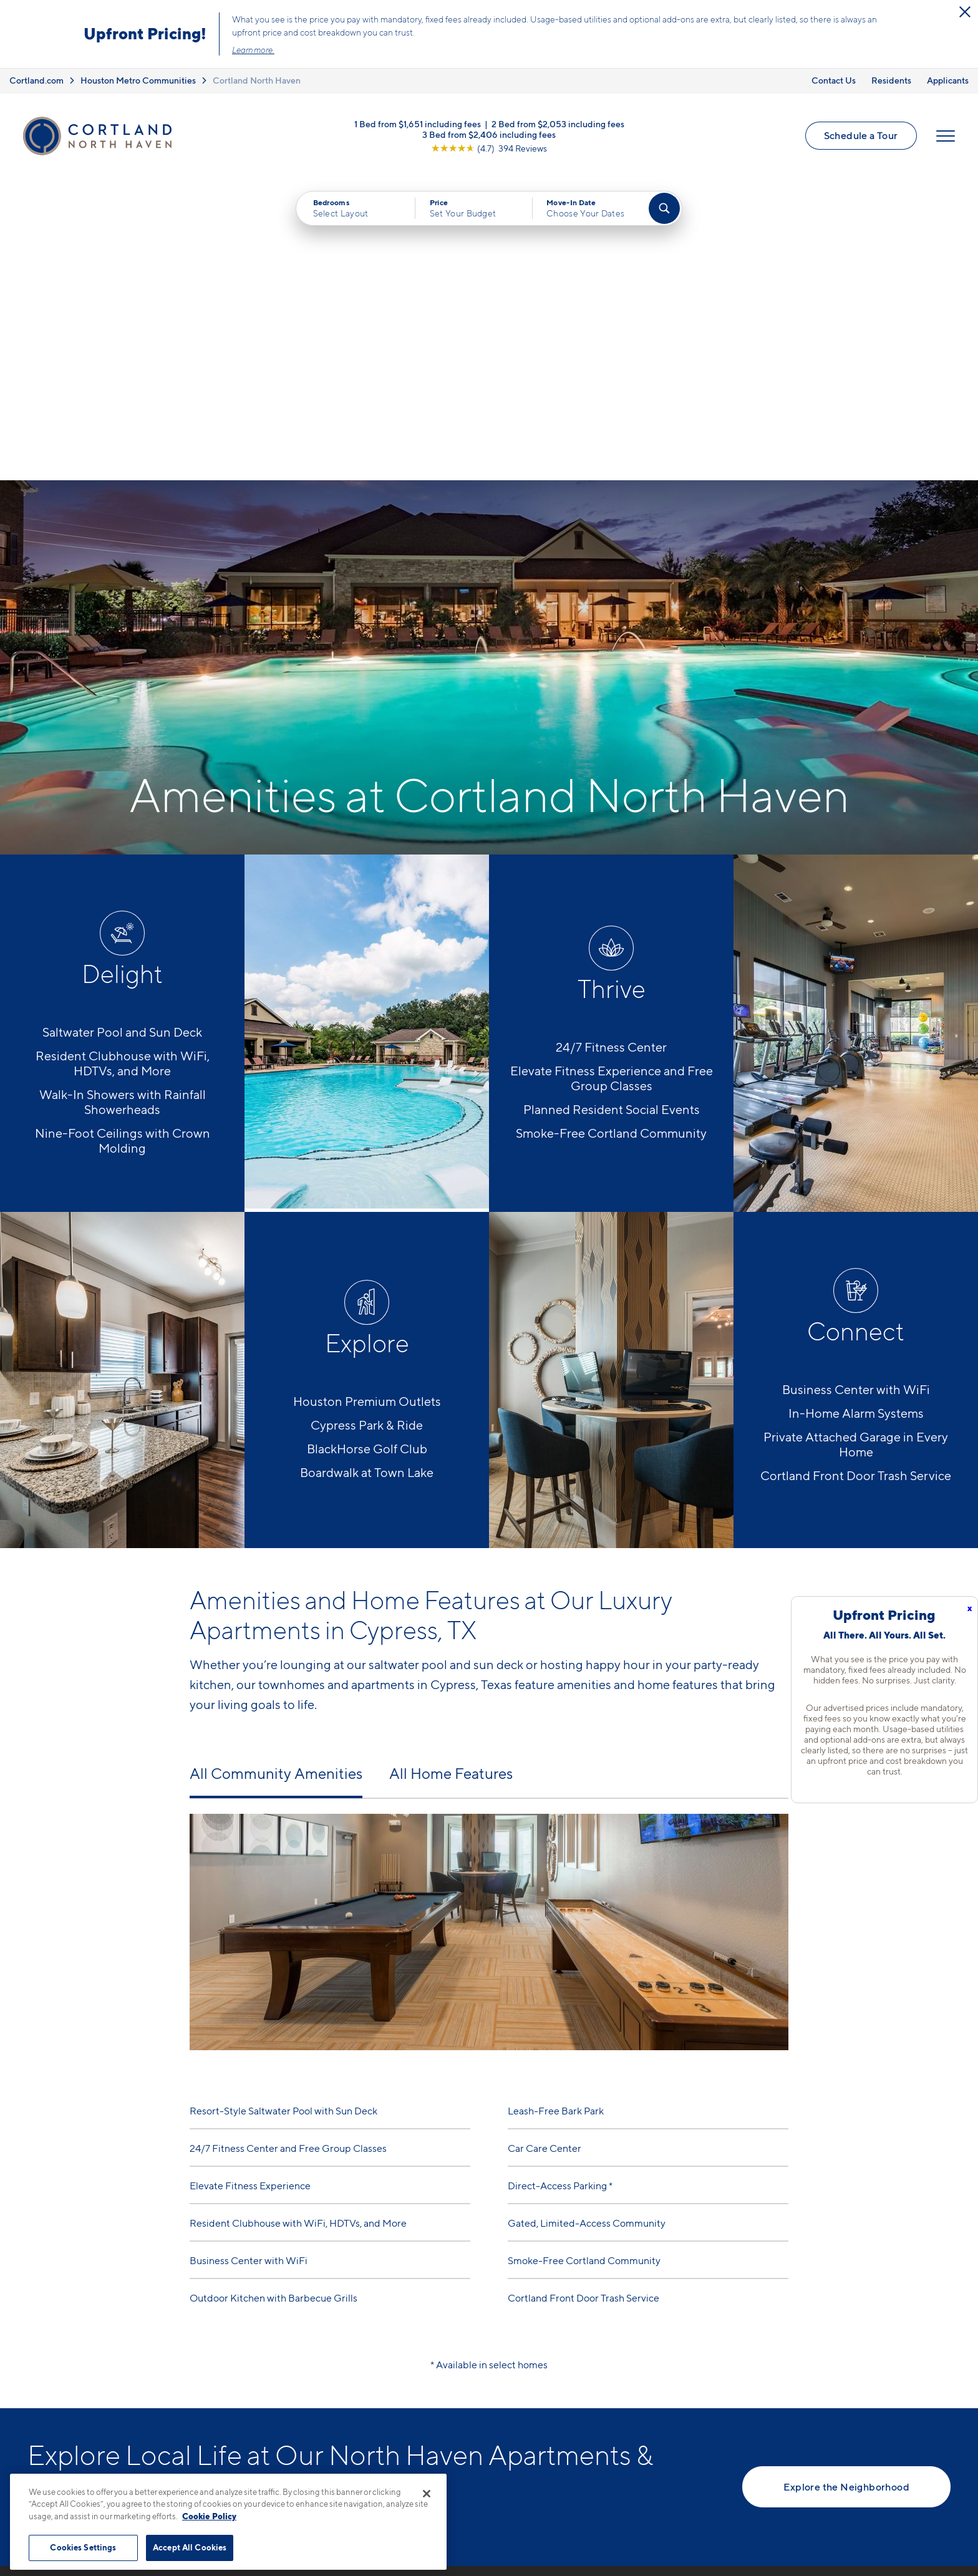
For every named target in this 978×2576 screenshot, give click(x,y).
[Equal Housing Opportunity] (246, 2433)
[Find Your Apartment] (664, 213)
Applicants (948, 80)
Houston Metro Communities (138, 80)
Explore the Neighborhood (846, 2190)
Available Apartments (530, 2387)
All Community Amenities (276, 1477)
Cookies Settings (83, 2547)
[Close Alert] (965, 12)
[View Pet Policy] (345, 2433)
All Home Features (451, 1477)
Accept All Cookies (189, 2547)
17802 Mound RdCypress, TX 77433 (282, 2394)
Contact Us (833, 80)
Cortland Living (516, 2474)
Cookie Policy (209, 2516)
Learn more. (253, 50)
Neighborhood (702, 2365)
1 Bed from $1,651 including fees (417, 126)
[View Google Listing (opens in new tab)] (489, 150)
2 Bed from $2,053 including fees (557, 126)
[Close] (426, 2493)
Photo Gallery (512, 2430)
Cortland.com (36, 80)
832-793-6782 (273, 2365)
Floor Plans (506, 2365)
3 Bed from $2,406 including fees (489, 137)
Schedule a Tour (859, 138)
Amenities (503, 2452)
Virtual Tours (509, 2409)
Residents (891, 80)
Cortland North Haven (257, 80)
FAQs (679, 2387)
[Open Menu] (943, 138)
